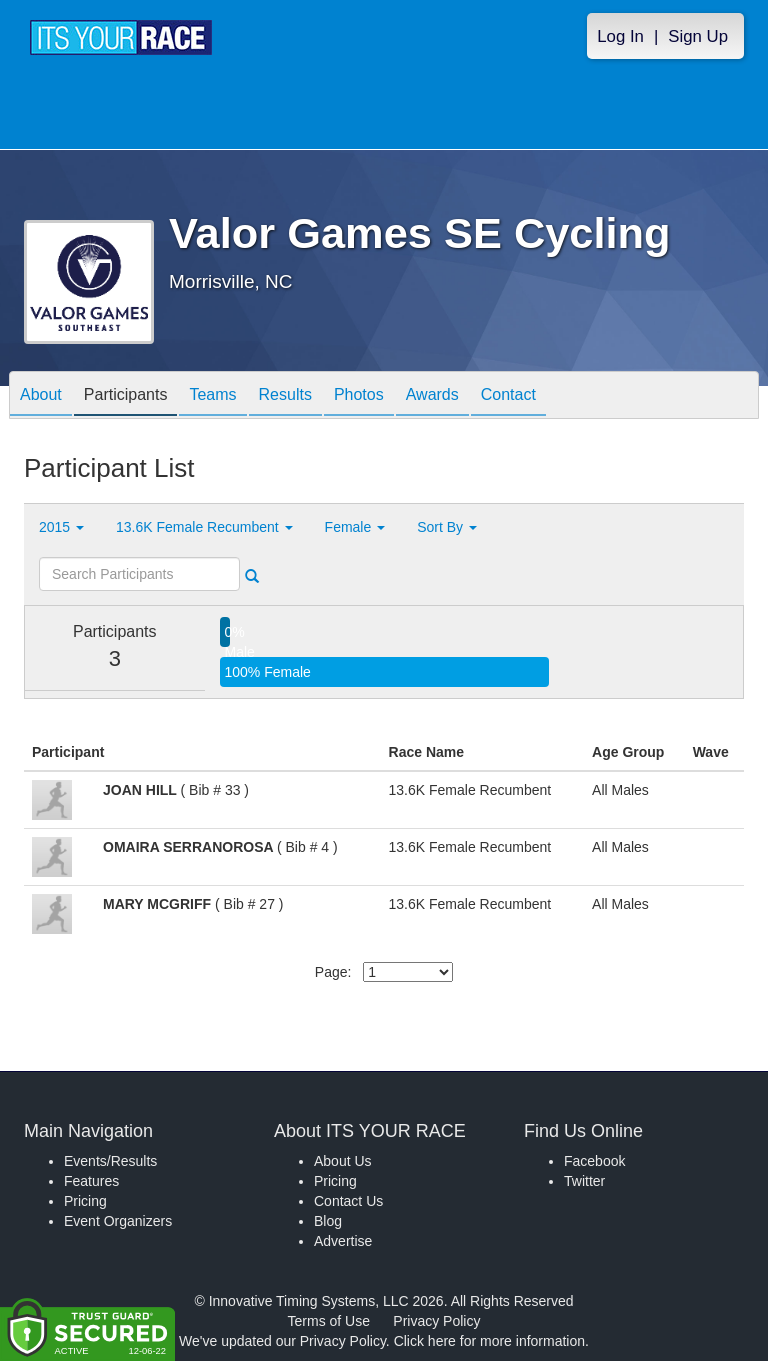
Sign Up (698, 36)
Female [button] (355, 527)
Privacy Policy (436, 1321)
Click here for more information (489, 1341)
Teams (212, 396)
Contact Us (348, 1201)
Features (91, 1181)
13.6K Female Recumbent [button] (204, 527)
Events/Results (110, 1161)
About (41, 396)
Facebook (594, 1161)
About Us (343, 1161)
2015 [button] (61, 527)
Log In (620, 36)
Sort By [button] (447, 527)
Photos (359, 396)
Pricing (85, 1201)
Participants (126, 396)
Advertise (343, 1241)
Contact (508, 396)
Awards (432, 396)
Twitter (584, 1181)
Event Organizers (118, 1221)
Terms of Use (329, 1321)
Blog (328, 1221)
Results (285, 396)
